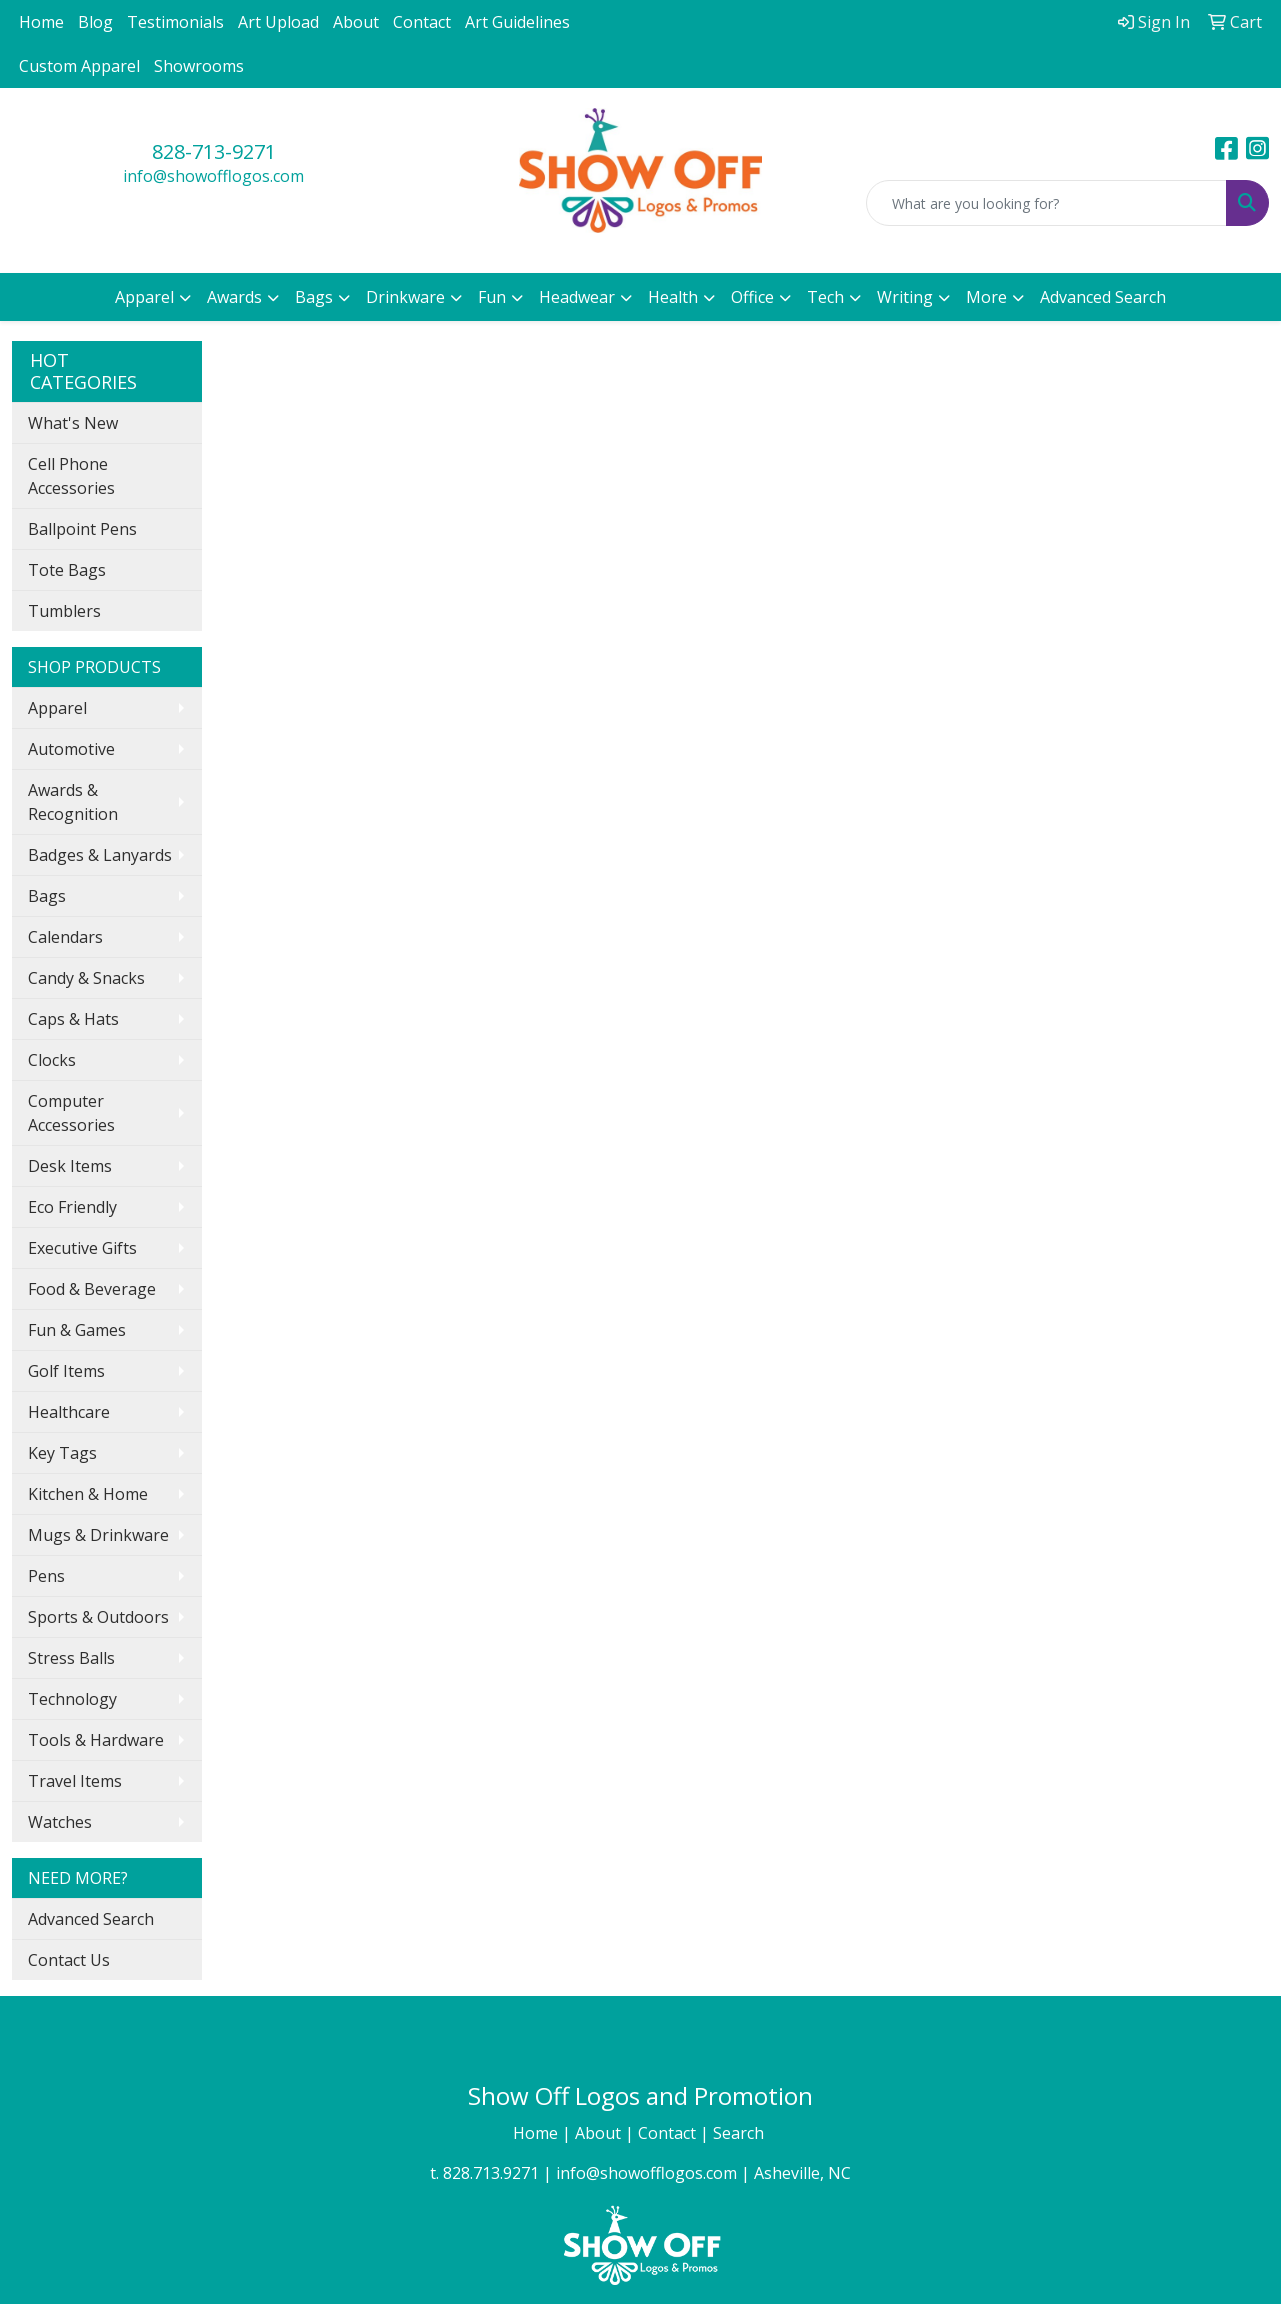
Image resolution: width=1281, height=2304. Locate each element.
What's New (73, 423)
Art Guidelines (517, 22)
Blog (95, 22)
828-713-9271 (214, 151)
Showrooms (199, 66)
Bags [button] (314, 297)
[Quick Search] (1046, 203)
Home (41, 22)
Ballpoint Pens (82, 529)
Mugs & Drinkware (98, 1535)
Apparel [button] (144, 297)
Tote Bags (67, 570)
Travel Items (75, 1781)
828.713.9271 (491, 2173)
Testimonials (175, 22)
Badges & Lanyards (100, 855)
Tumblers (64, 611)
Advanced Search (1103, 297)
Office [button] (752, 297)
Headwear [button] (577, 297)
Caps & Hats (73, 1019)
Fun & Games (77, 1330)
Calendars (65, 937)
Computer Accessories (71, 1113)
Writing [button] (905, 297)
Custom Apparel (79, 66)
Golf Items (66, 1371)
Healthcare (69, 1412)
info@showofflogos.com (213, 176)
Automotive (71, 749)
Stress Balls (71, 1658)
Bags (47, 896)
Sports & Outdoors (98, 1617)
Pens (46, 1576)
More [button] (986, 297)
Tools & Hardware (96, 1740)
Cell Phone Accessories (71, 476)
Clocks (52, 1060)
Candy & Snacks (86, 978)
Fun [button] (492, 297)
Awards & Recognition (73, 802)
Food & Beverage (92, 1289)
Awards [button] (234, 297)
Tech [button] (825, 297)
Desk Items (70, 1166)
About (356, 22)
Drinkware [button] (405, 297)
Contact (422, 22)
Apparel (57, 708)
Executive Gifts (82, 1248)
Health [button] (673, 297)
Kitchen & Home (88, 1494)
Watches (60, 1822)
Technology (72, 1699)
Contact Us (69, 1960)
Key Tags (62, 1453)
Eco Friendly (72, 1207)
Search (740, 2133)
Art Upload (278, 22)
